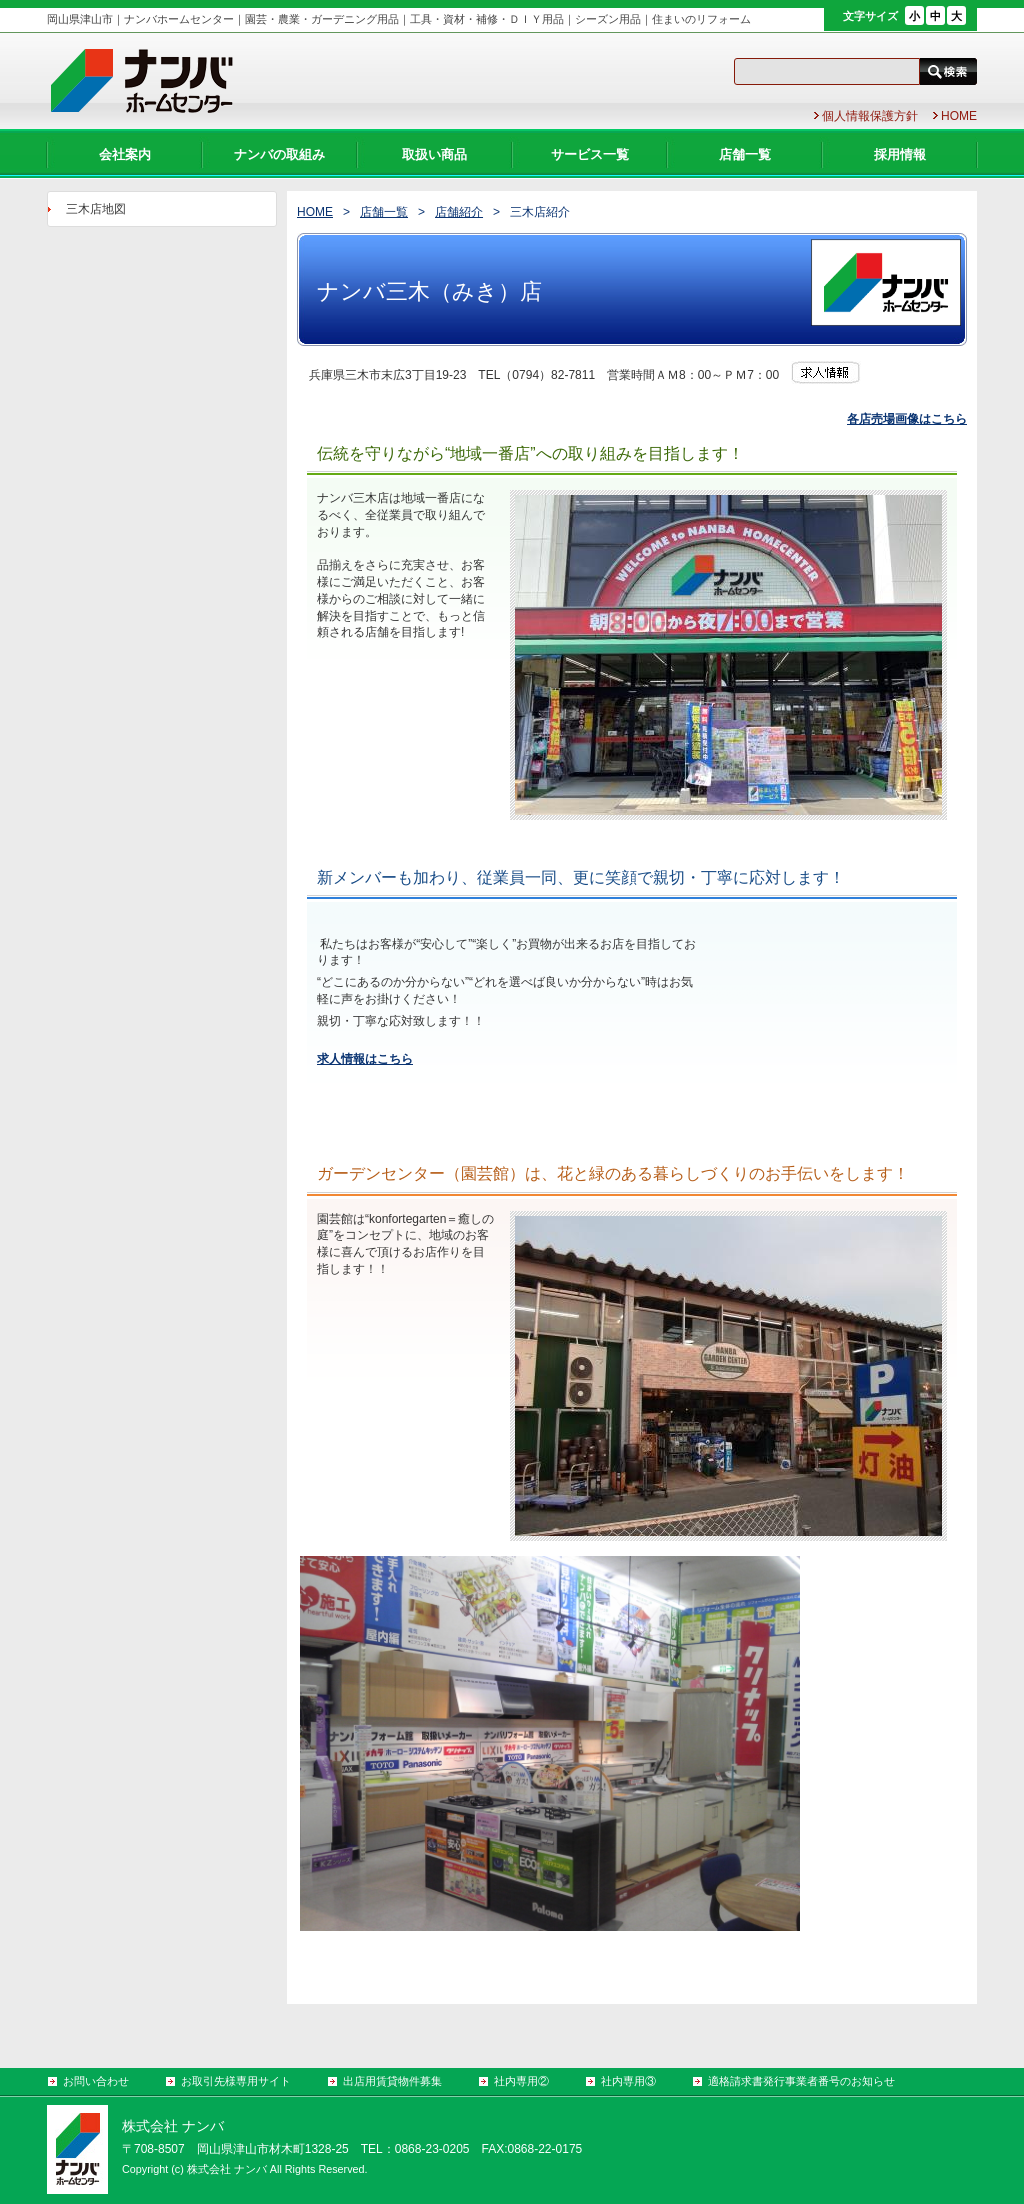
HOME (315, 212)
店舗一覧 (384, 212)
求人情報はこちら (365, 1059)
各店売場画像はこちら (907, 419)
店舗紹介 (459, 212)
